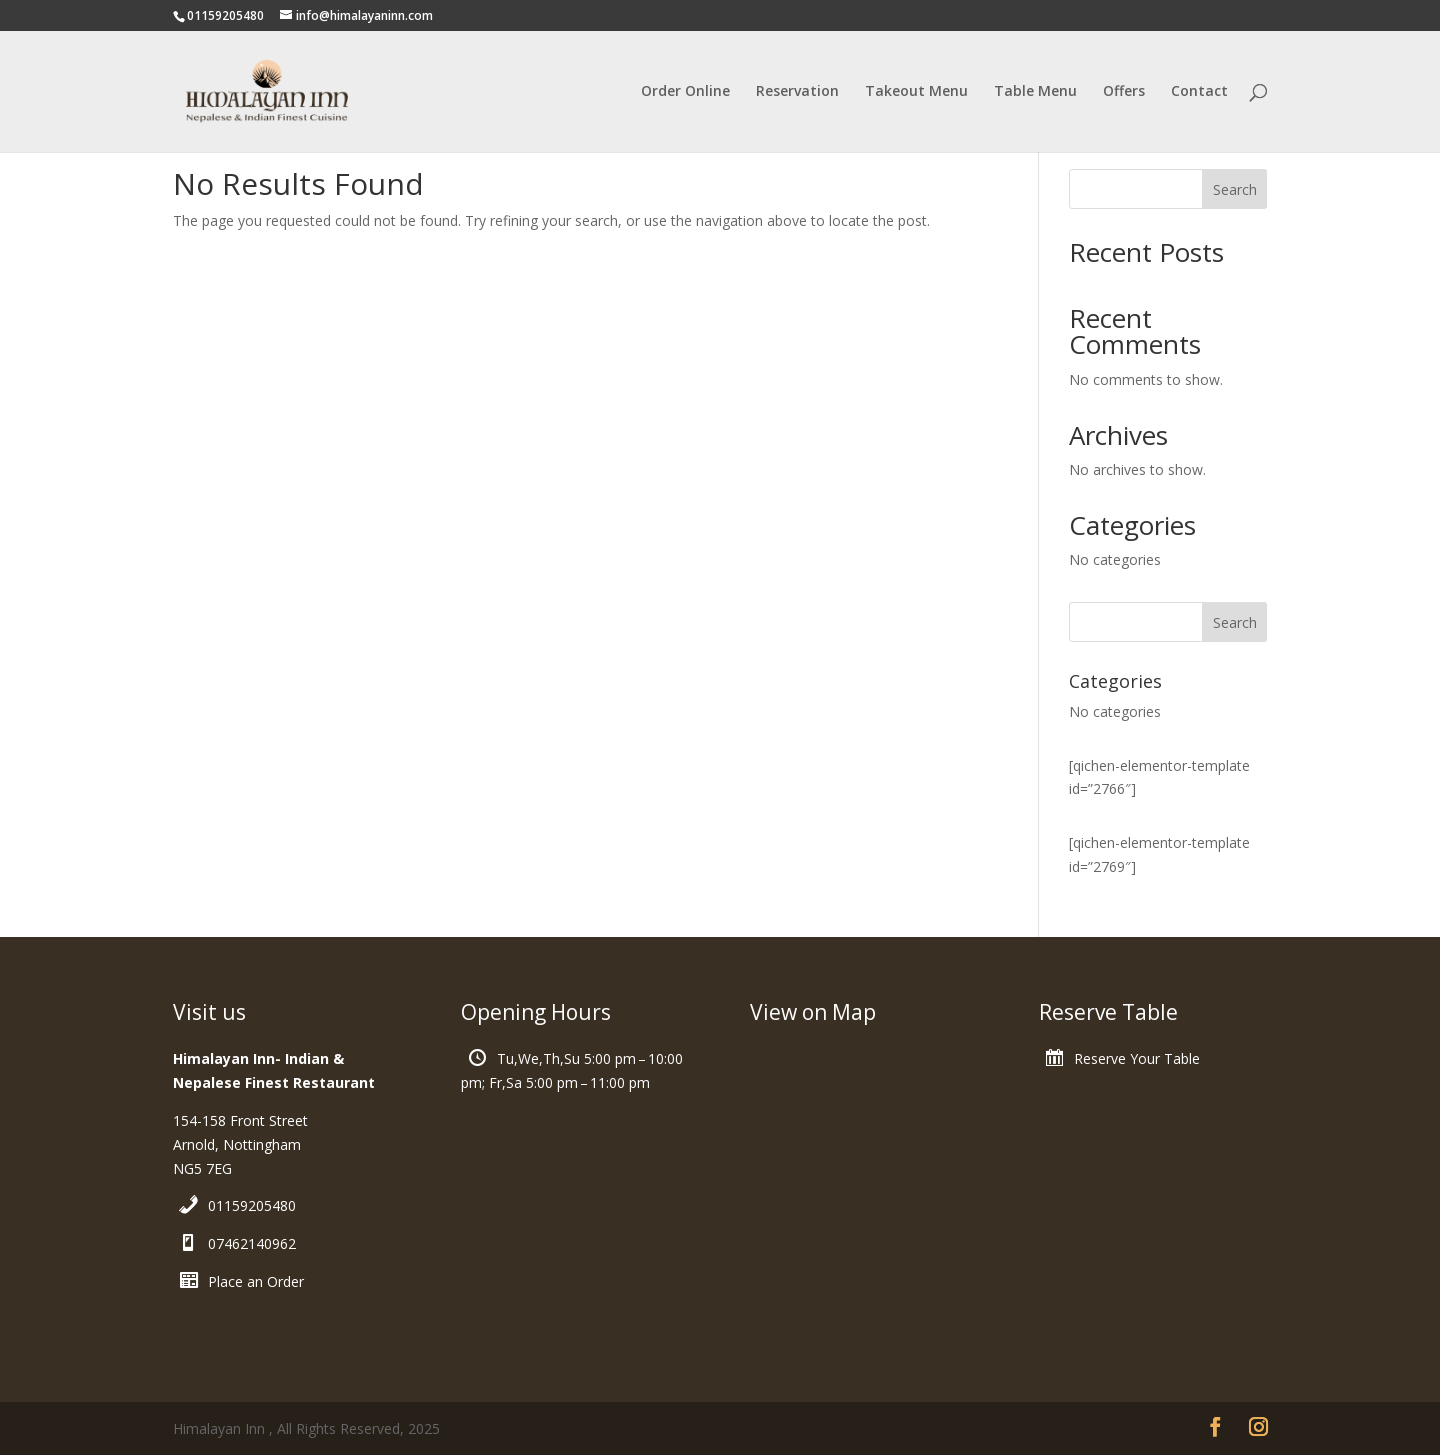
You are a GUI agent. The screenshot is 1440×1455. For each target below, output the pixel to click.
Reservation (797, 92)
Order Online (685, 92)
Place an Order (256, 1281)
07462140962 (252, 1243)
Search (1235, 189)
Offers (1124, 92)
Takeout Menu (916, 92)
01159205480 (252, 1205)
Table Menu (1035, 92)
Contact (1199, 92)
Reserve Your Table (1137, 1058)
